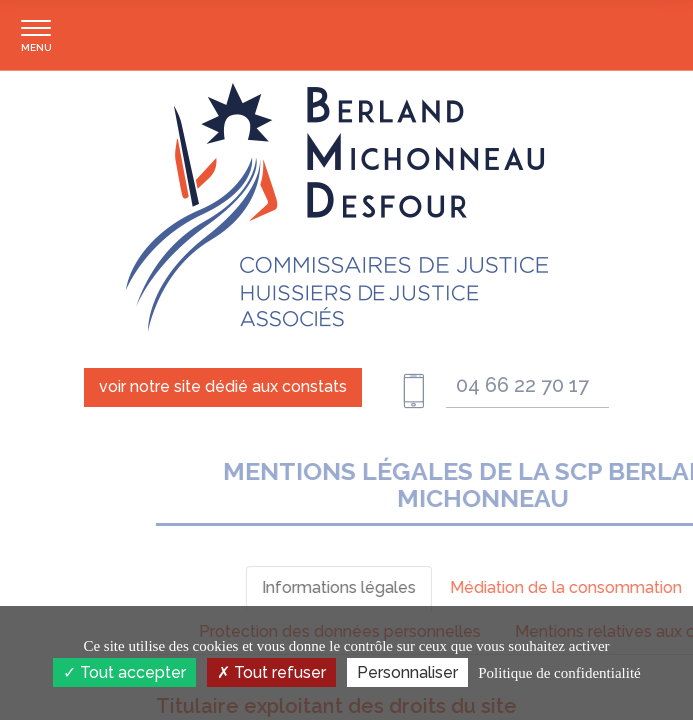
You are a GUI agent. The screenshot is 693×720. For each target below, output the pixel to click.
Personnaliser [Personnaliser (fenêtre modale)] (407, 672)
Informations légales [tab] (528, 587)
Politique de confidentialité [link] (559, 673)
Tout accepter (124, 672)
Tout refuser (271, 672)
